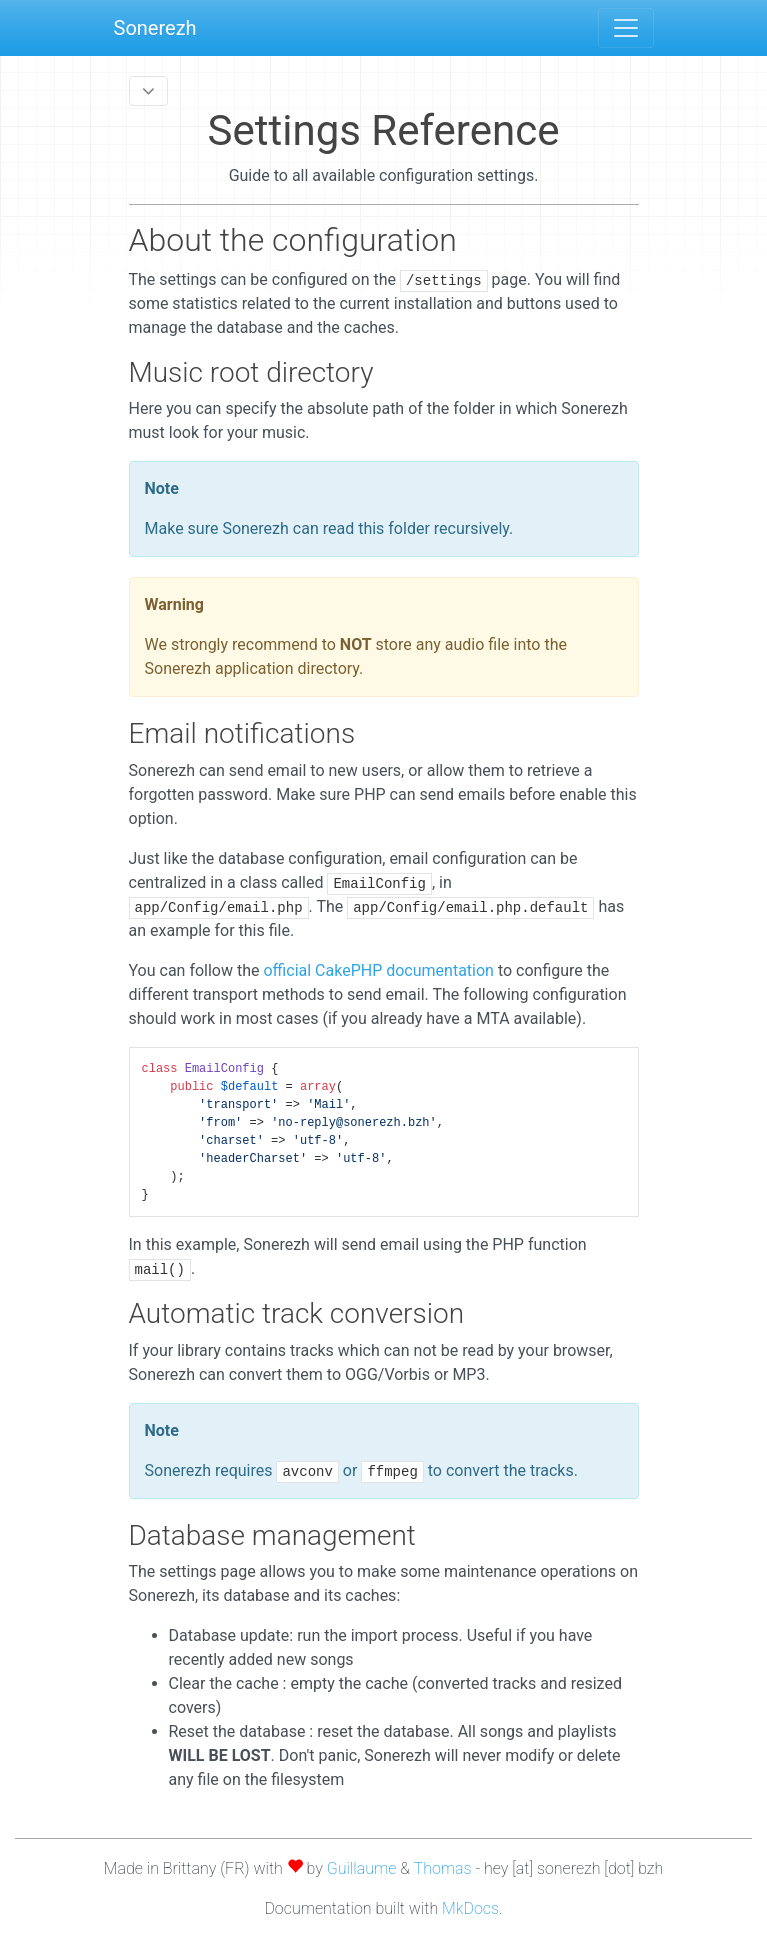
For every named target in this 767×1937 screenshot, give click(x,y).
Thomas (443, 1868)
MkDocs (470, 1908)
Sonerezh (155, 28)
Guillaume (362, 1868)
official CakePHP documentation (378, 970)
